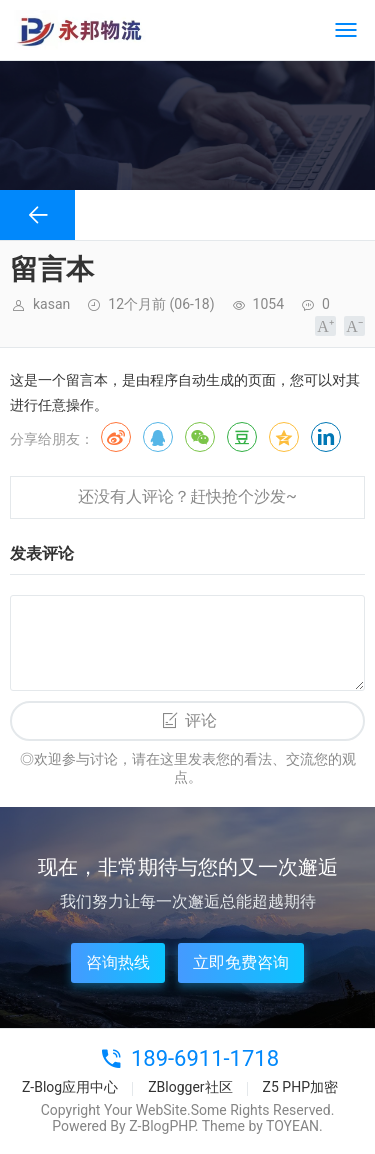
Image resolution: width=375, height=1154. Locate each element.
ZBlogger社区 (190, 1087)
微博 (116, 437)
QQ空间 (284, 437)
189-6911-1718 (205, 1058)
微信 (200, 437)
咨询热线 (118, 962)
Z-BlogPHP (162, 1126)
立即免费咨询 (241, 962)
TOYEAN (292, 1126)
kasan (51, 304)
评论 (201, 720)
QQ (158, 437)
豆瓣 (242, 437)
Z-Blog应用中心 (70, 1087)
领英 (326, 437)
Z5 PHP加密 (300, 1087)
